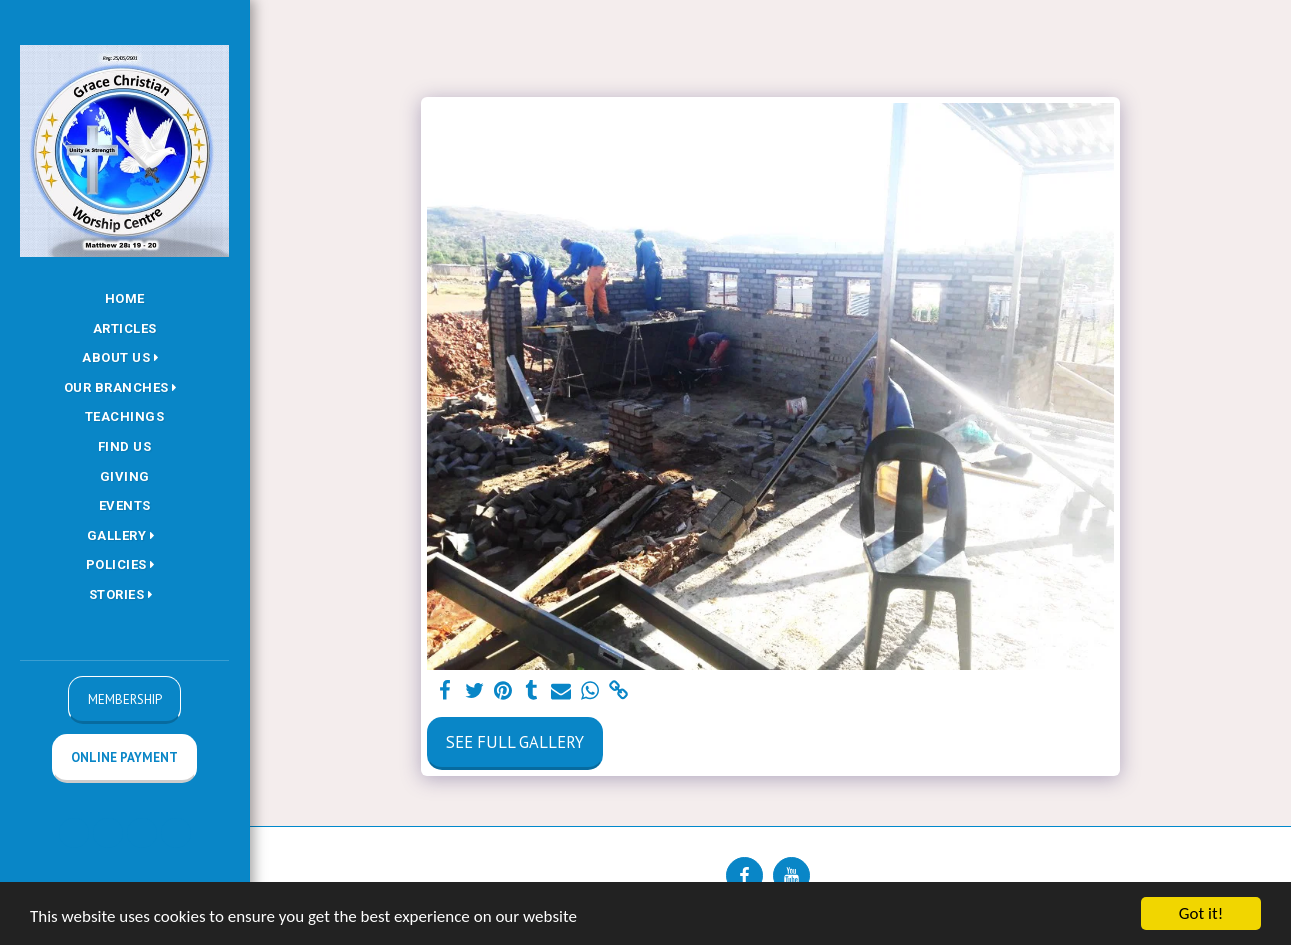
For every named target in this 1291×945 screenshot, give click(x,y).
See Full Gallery (515, 742)
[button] (124, 358)
